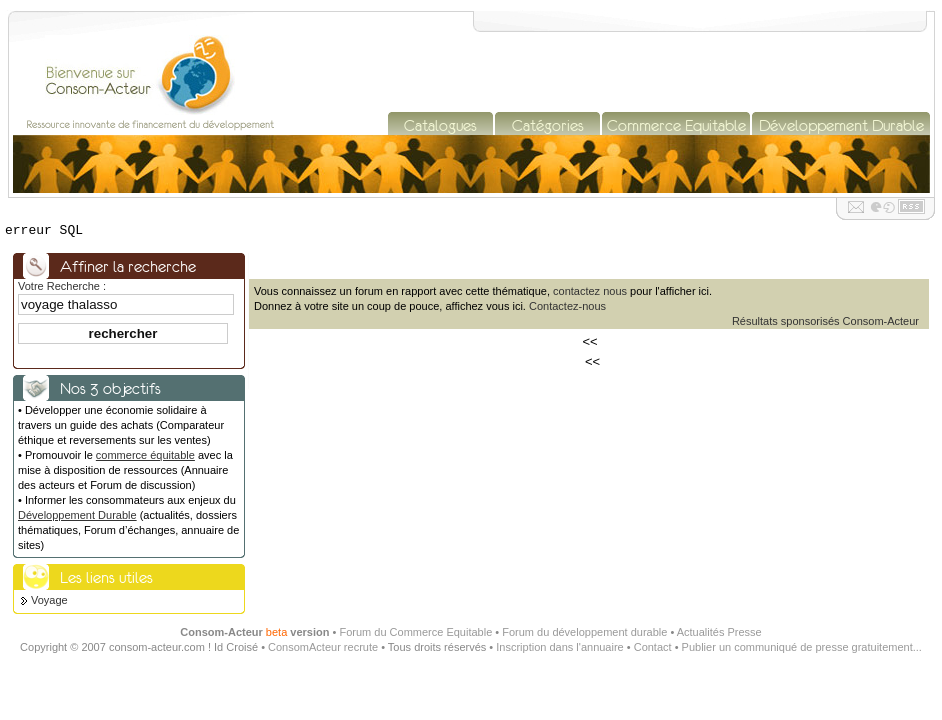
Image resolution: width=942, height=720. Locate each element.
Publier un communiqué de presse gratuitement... (802, 647)
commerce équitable (145, 455)
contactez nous (590, 291)
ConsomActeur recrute (323, 647)
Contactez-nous (567, 306)
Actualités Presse (719, 632)
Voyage (49, 600)
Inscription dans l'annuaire (559, 647)
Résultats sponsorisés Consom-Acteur (825, 321)
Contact (653, 647)
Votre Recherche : (62, 286)
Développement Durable (77, 515)
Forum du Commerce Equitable (415, 632)
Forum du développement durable (584, 632)
